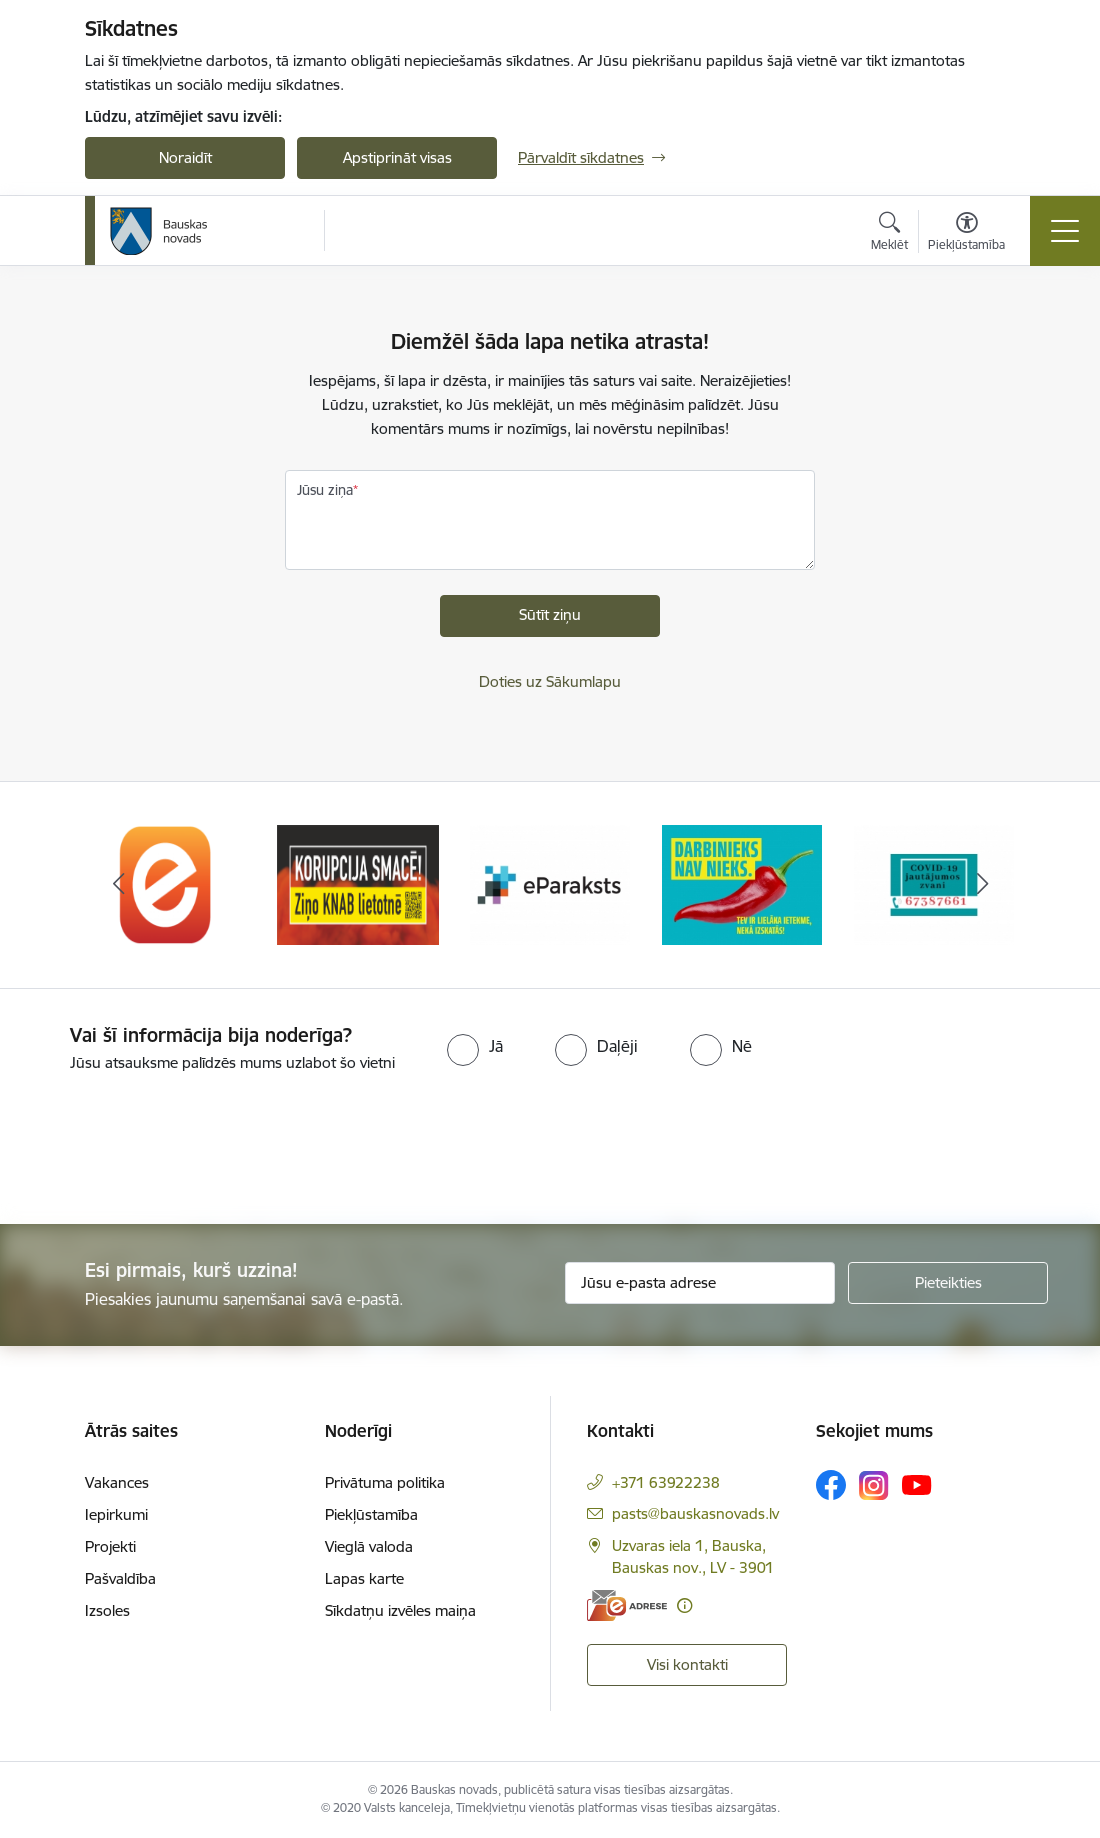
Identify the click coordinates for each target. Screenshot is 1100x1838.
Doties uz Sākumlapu (550, 681)
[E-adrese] (627, 1605)
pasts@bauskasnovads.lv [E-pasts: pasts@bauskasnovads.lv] (695, 1513)
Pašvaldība (120, 1578)
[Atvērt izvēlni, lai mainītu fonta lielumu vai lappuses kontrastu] (966, 234)
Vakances (117, 1482)
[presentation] (167, 1150)
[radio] (475, 1046)
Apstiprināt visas (397, 157)
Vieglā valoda (369, 1546)
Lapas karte (364, 1578)
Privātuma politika (385, 1482)
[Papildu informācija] (684, 1605)
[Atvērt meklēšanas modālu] (889, 234)
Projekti (110, 1546)
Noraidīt (185, 157)
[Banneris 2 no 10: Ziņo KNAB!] (358, 883)
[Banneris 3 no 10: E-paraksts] (550, 883)
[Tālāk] (982, 885)
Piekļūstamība (371, 1514)
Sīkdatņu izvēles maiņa (400, 1610)
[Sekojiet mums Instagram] (874, 1485)
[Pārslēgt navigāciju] (1065, 231)
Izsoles (107, 1610)
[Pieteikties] (948, 1283)
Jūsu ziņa (325, 490)
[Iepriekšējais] (118, 885)
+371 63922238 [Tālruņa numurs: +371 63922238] (666, 1482)
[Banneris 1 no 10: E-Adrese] (166, 883)
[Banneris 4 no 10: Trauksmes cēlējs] (742, 883)
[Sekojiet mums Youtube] (917, 1484)
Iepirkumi (116, 1514)
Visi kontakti (687, 1664)
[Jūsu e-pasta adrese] (700, 1283)
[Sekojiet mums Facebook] (831, 1485)
